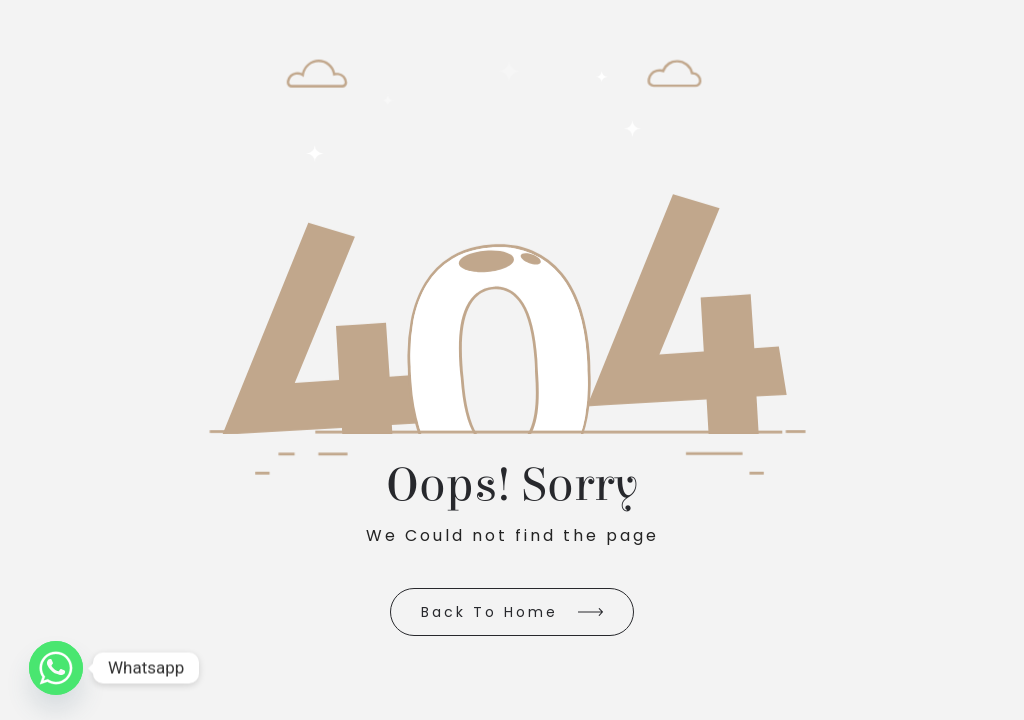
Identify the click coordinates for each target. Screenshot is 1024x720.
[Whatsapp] (56, 668)
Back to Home (489, 612)
